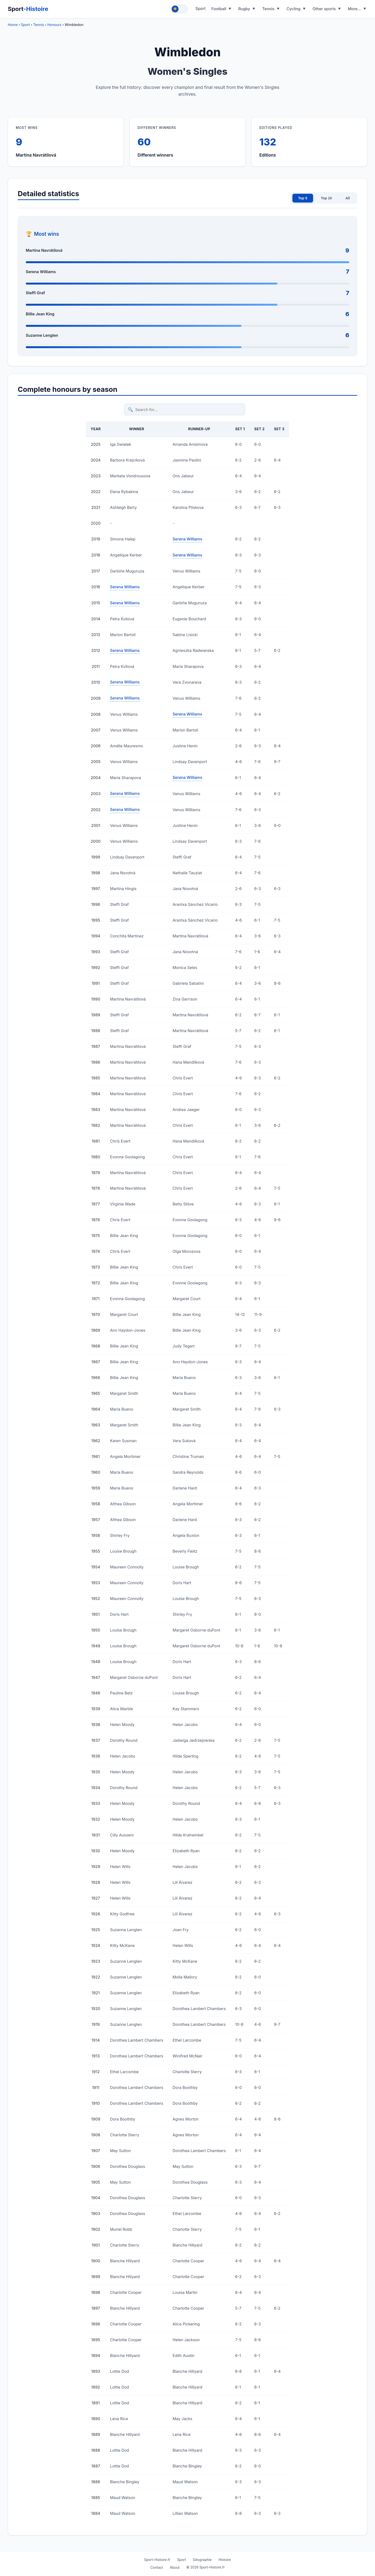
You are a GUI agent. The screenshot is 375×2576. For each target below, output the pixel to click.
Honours (54, 25)
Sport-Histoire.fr (157, 2560)
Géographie (202, 2560)
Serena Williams (187, 539)
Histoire (225, 2560)
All (347, 198)
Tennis (268, 8)
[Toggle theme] (179, 9)
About (174, 2567)
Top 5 (302, 198)
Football (218, 8)
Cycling (294, 8)
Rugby (244, 8)
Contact (156, 2567)
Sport (28, 8)
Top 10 (326, 198)
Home (12, 25)
